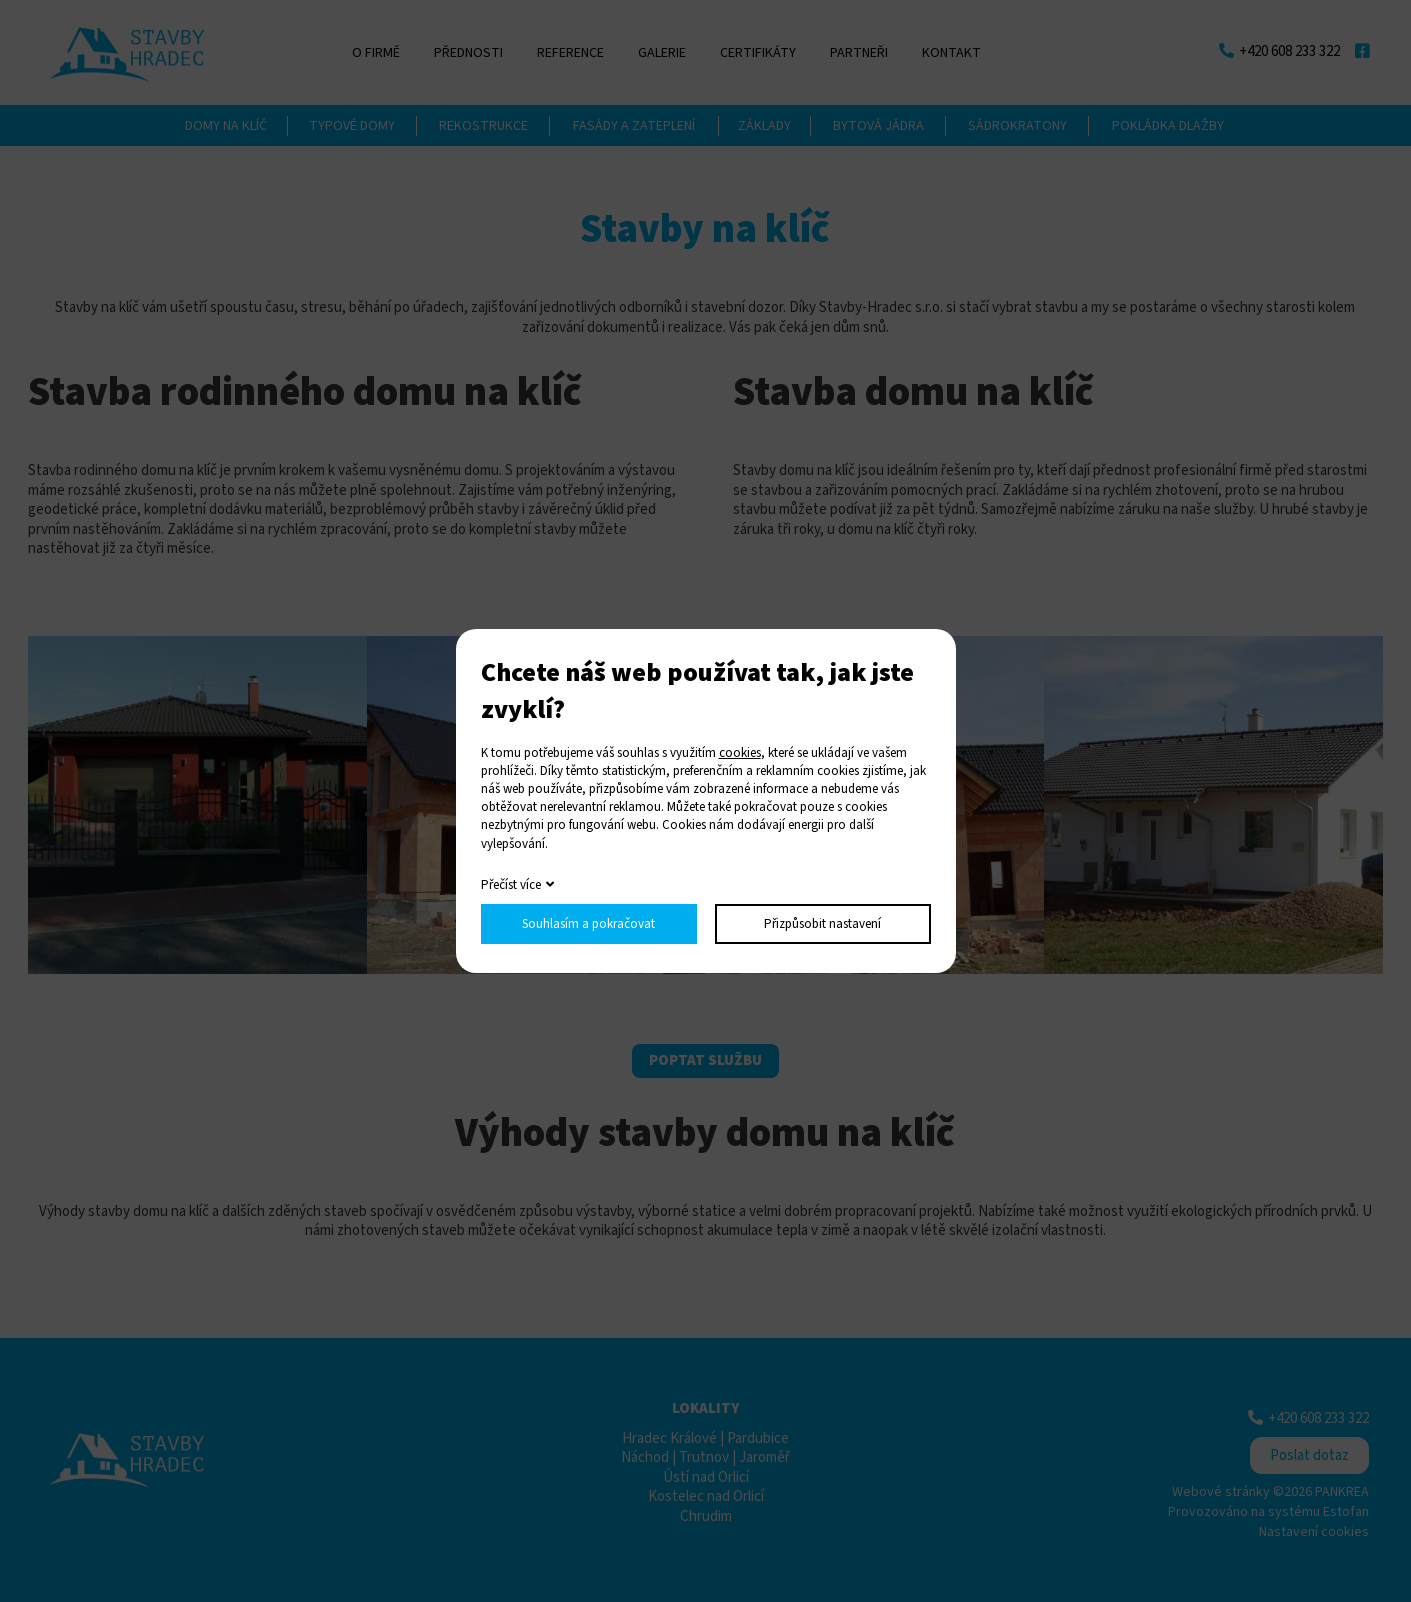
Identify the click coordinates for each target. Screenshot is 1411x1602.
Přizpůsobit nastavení (822, 924)
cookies (740, 753)
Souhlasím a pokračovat (588, 924)
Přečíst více (511, 885)
